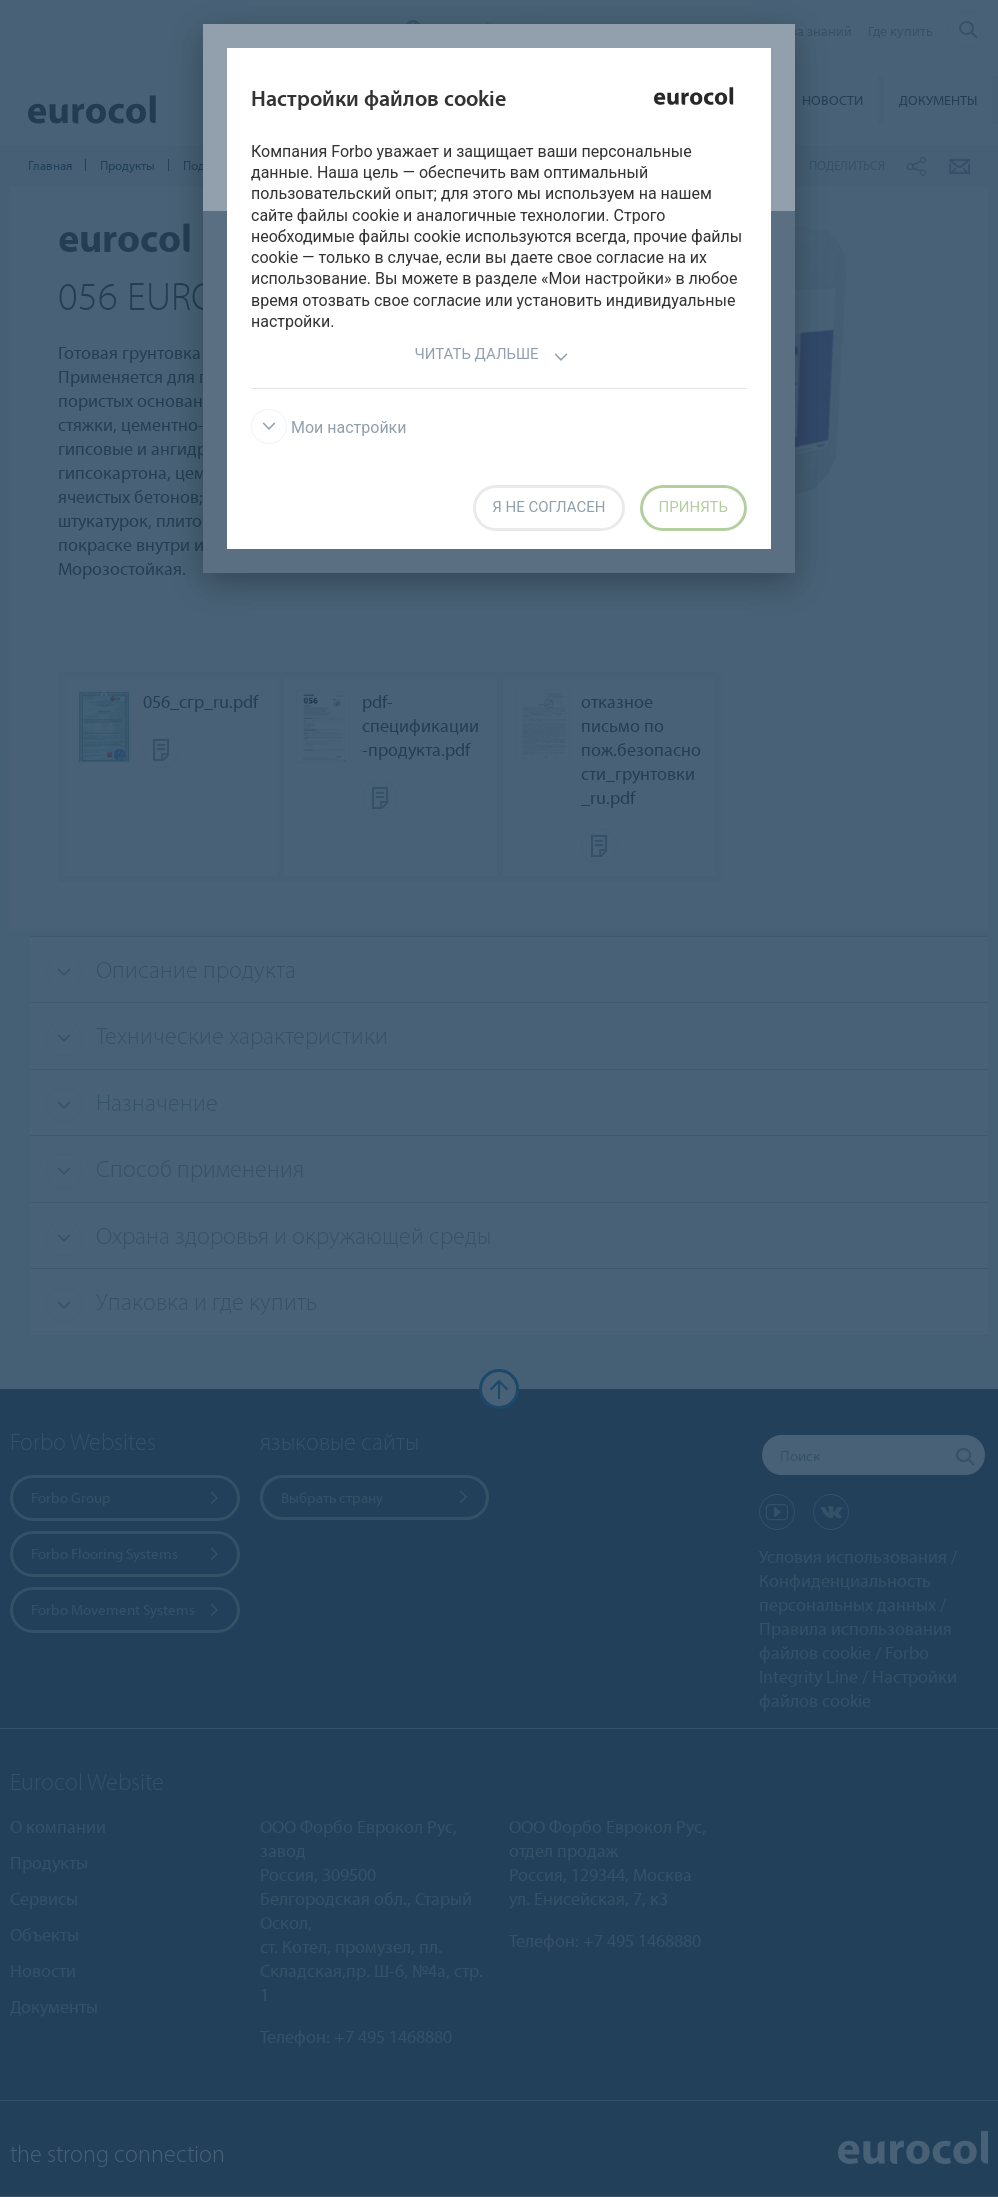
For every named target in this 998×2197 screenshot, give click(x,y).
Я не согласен (548, 507)
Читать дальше (491, 356)
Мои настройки (329, 427)
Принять (693, 507)
